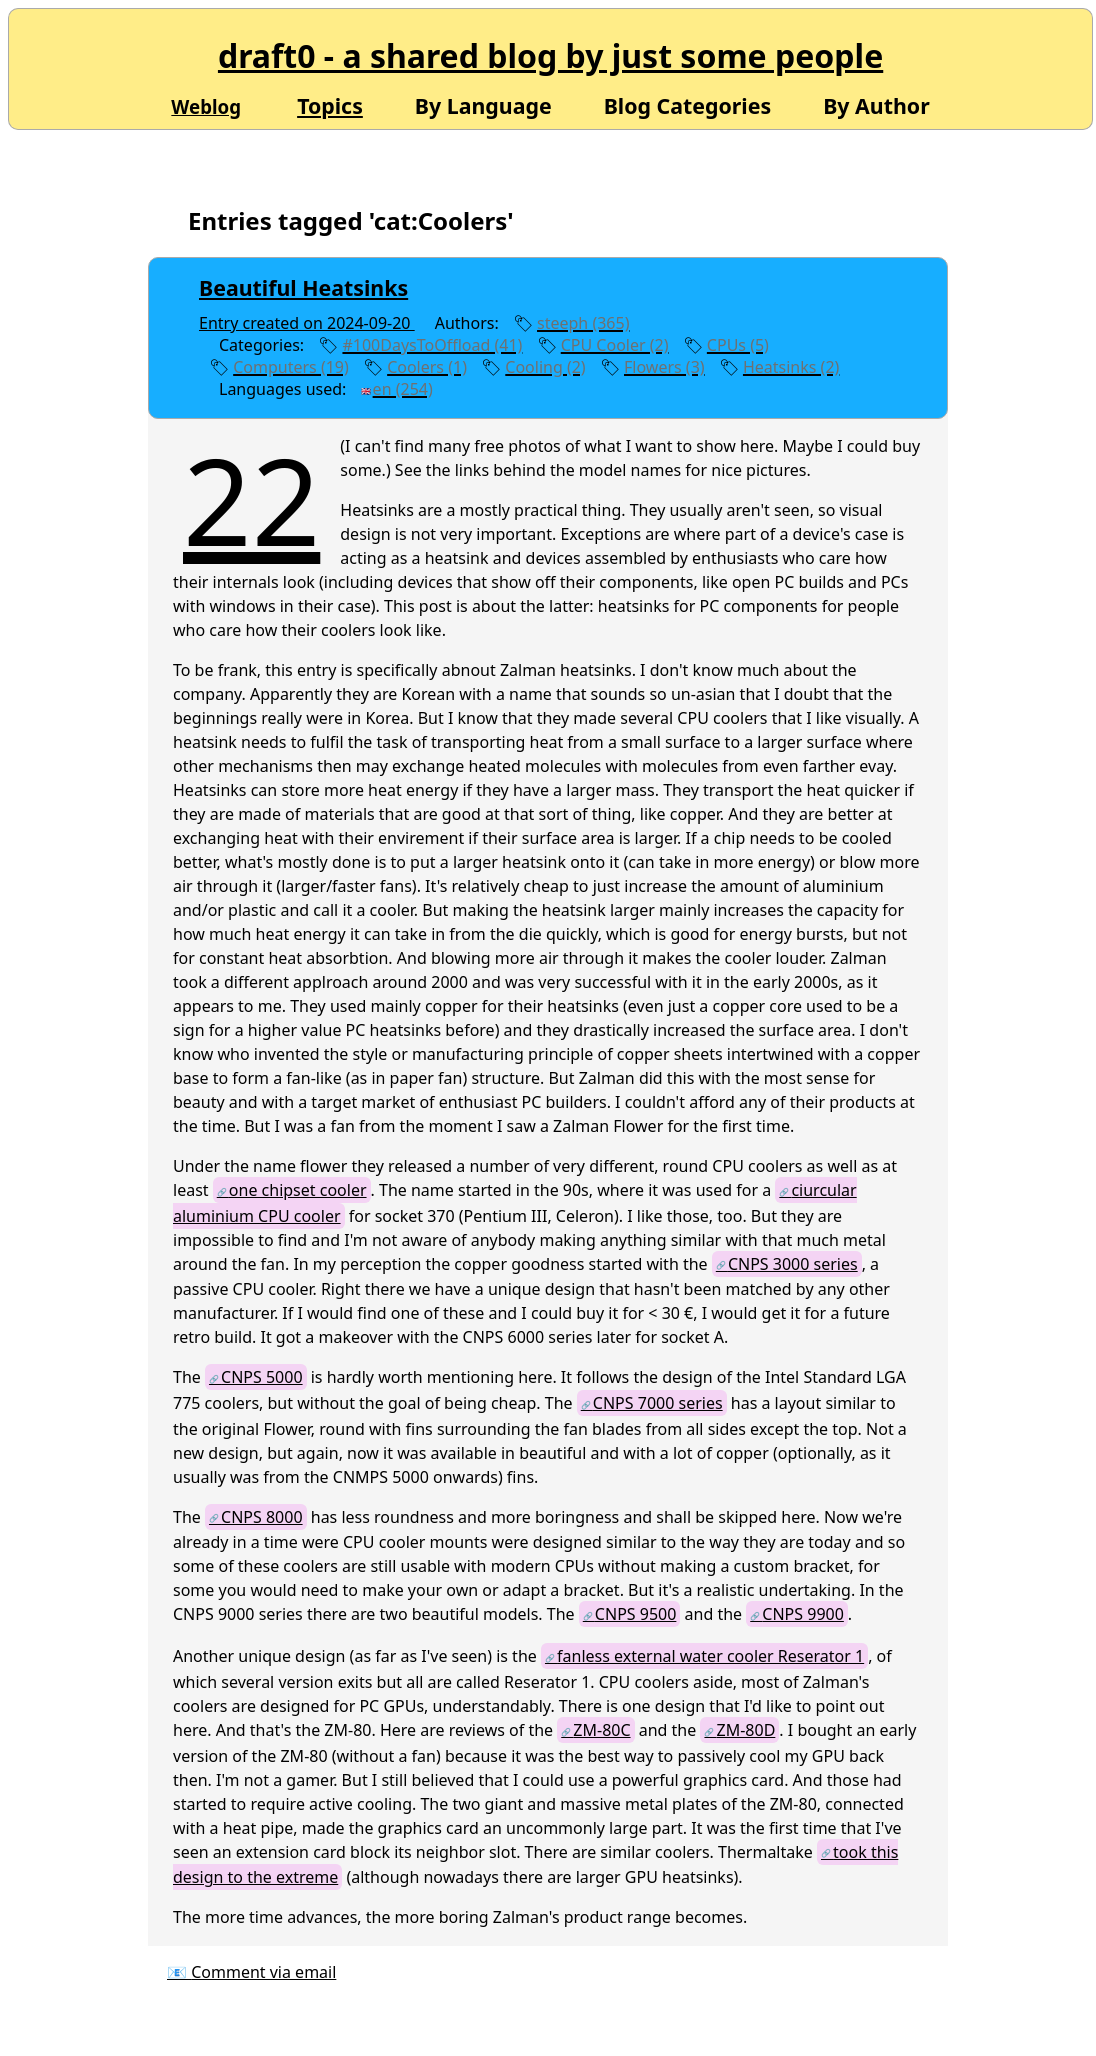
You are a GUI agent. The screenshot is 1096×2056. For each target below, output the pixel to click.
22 (251, 499)
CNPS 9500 (636, 1614)
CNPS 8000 (262, 1517)
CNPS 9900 (803, 1614)
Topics (330, 105)
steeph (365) (583, 323)
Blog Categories (688, 104)
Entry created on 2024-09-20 (307, 323)
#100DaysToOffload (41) (432, 345)
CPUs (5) (738, 345)
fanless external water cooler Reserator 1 (710, 1656)
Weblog (206, 106)
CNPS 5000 (262, 1377)
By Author (876, 104)
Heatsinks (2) (791, 367)
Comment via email (263, 1972)
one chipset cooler (298, 1190)
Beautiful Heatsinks (303, 287)
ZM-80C (601, 1730)
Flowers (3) (664, 367)
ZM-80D (746, 1730)
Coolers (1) (427, 367)
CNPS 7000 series (658, 1403)
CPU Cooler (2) (615, 345)
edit (481, 389)
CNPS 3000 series (793, 1264)
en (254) (403, 389)
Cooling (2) (545, 367)
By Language (483, 104)
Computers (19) (291, 367)
